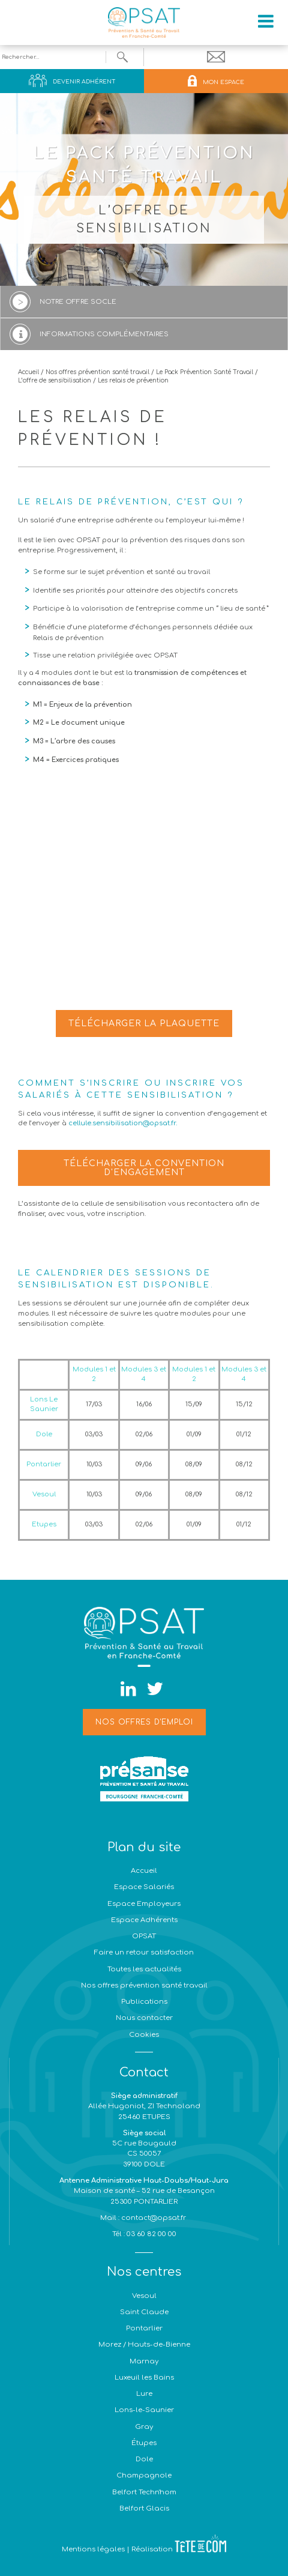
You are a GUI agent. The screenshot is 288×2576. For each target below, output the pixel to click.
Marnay (144, 2361)
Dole (144, 2459)
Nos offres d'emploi (144, 1722)
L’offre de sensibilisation (54, 380)
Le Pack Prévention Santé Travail (204, 372)
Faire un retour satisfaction (144, 1952)
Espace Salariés (144, 1887)
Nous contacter (144, 2018)
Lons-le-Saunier (144, 2410)
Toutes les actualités (144, 1969)
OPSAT (144, 1936)
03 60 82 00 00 (150, 2234)
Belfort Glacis (144, 2508)
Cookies (144, 2035)
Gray (144, 2427)
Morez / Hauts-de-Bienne (144, 2344)
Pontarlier (144, 2328)
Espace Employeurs (144, 1904)
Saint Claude (144, 2312)
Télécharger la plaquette (144, 1023)
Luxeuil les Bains (144, 2377)
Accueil (28, 372)
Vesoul (144, 2296)
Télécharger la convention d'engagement (144, 1168)
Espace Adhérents (144, 1920)
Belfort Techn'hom (144, 2492)
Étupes (144, 2443)
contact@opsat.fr (154, 2218)
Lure (144, 2394)
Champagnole (144, 2475)
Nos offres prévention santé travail (97, 372)
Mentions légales (93, 2549)
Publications (144, 2002)
